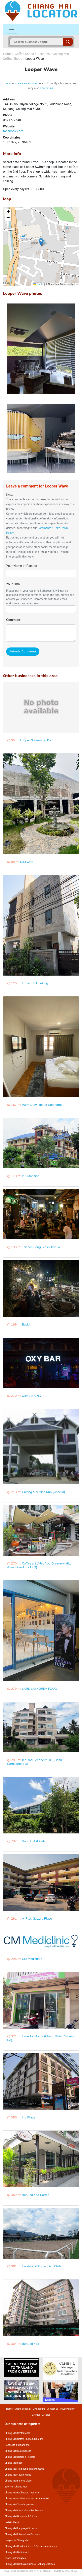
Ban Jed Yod (30, 2344)
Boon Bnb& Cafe (34, 1841)
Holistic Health (12, 2522)
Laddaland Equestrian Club (41, 2266)
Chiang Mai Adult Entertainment (21, 2498)
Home (7, 54)
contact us (46, 88)
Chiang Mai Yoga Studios (18, 2474)
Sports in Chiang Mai (16, 2486)
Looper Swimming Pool (36, 740)
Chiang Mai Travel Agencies (19, 2504)
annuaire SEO (70, 2571)
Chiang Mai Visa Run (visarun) (43, 1492)
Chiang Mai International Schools (22, 2534)
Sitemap (36, 2414)
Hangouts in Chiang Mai (17, 2445)
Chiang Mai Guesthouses (18, 2451)
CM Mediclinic (32, 1959)
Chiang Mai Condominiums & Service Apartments (31, 2546)
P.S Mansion (30, 1176)
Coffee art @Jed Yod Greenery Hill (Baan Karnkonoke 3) (39, 1565)
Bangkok (45, 2498)
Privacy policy (67, 2408)
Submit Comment (22, 651)
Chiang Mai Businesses (17, 2552)
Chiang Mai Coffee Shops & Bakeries (24, 2439)
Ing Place (28, 2117)
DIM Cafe (26, 862)
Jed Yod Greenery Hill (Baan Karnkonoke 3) (34, 1762)
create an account (26, 83)
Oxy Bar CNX (31, 1396)
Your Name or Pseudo (21, 566)
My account (38, 2408)
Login (8, 83)
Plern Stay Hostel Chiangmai (42, 1105)
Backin (26, 1324)
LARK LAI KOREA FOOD (39, 1689)
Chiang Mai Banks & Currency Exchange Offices (30, 2564)
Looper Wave (34, 59)
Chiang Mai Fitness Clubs (18, 2480)
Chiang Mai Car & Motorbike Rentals (24, 2510)
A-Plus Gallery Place (37, 1918)
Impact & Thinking (35, 983)
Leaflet (38, 284)
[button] (41, 242)
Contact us (52, 2408)
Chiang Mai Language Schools (21, 2528)
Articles (46, 2414)
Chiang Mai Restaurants (17, 2433)
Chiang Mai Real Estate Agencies (22, 2492)
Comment (13, 620)
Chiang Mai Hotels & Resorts (20, 2457)
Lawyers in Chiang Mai (16, 2540)
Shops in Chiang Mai (15, 2558)
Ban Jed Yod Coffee (35, 2195)
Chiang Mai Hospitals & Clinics (21, 2516)
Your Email (13, 584)
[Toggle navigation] (11, 30)
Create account (23, 2408)
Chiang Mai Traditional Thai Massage (24, 2468)
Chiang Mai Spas (13, 2462)
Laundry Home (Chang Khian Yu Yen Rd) (40, 2038)
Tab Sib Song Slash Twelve (41, 1247)
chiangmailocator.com (22, 2571)
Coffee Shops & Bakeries (32, 54)
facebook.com (13, 131)
